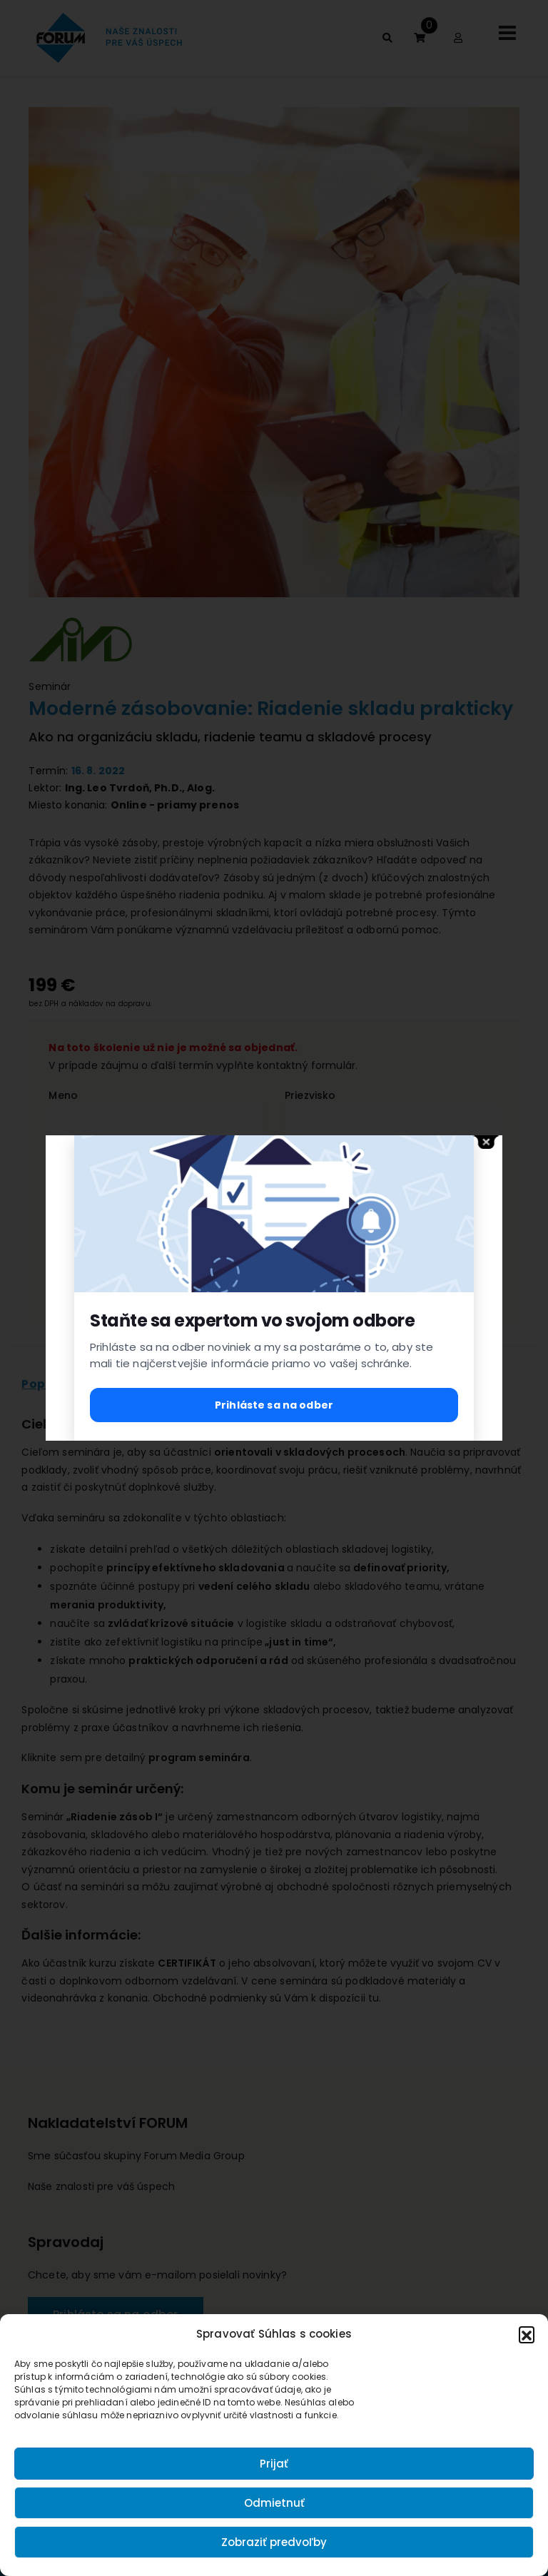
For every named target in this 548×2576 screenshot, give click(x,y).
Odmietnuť (274, 2502)
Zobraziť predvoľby (274, 2542)
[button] (526, 2334)
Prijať (274, 2463)
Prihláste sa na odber (274, 1405)
